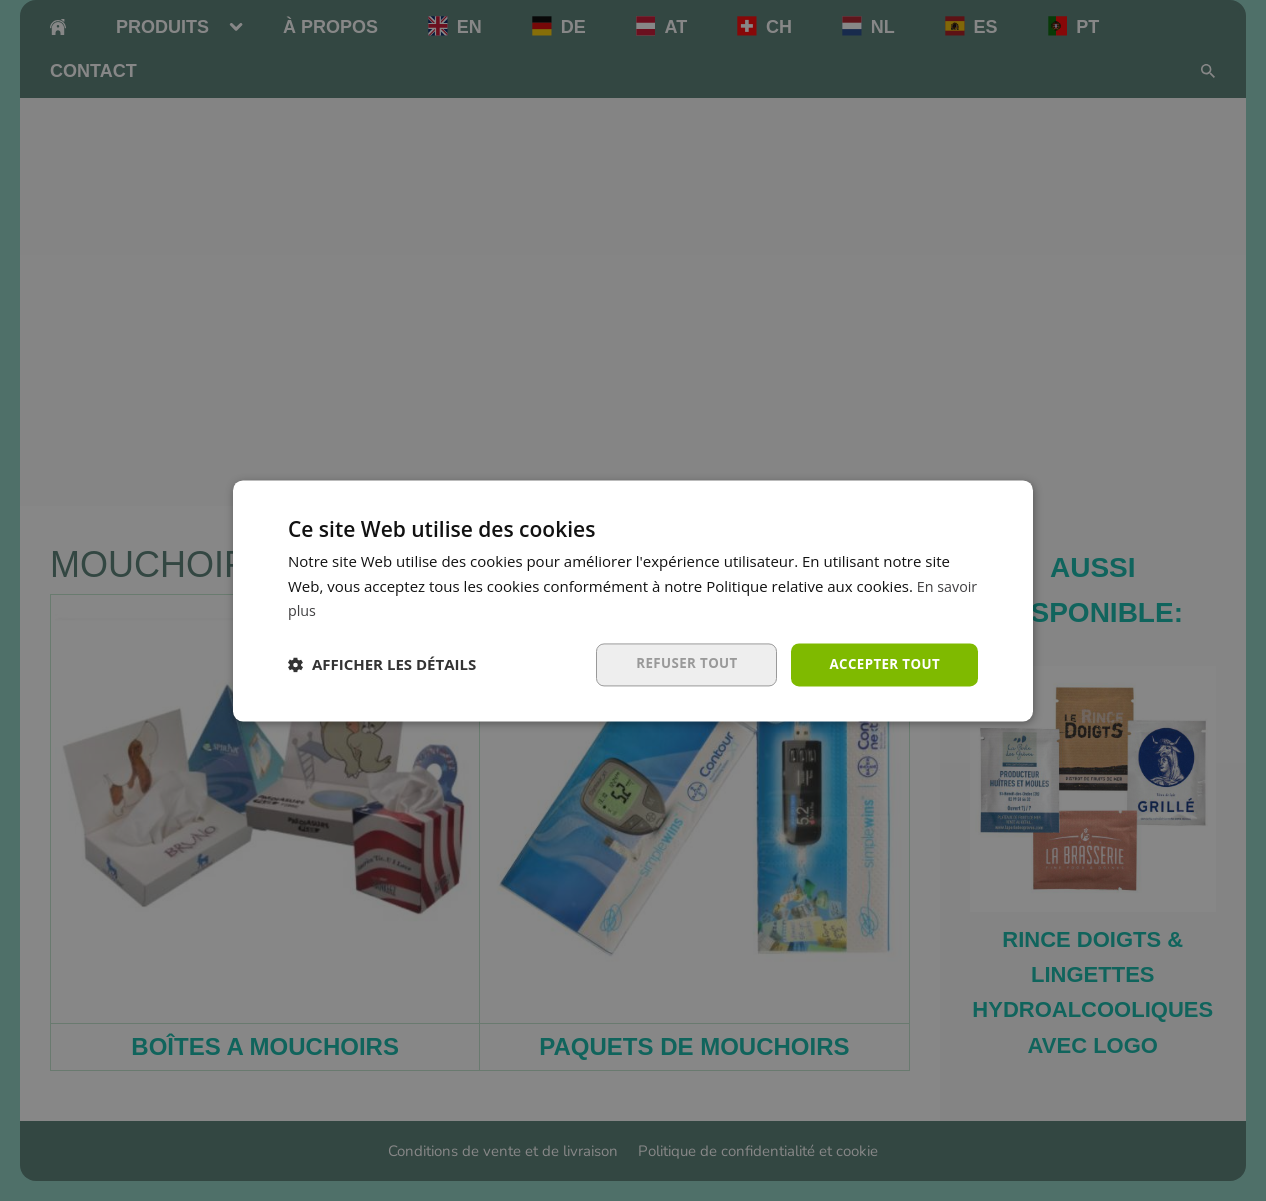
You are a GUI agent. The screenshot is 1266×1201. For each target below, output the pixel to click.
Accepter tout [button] (882, 663)
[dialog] (633, 600)
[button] (382, 665)
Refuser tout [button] (679, 663)
